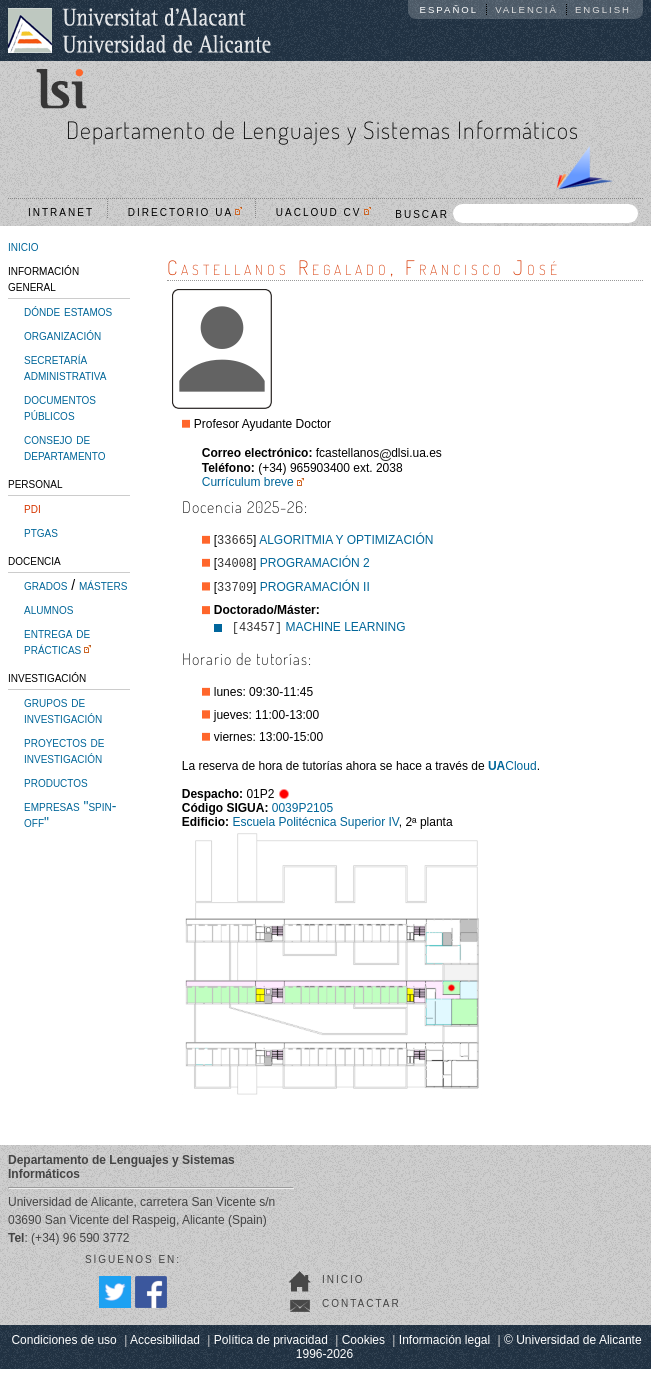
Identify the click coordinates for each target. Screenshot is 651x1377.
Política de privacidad (271, 1348)
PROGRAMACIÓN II (315, 593)
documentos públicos (60, 407)
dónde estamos (68, 311)
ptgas (41, 532)
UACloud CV (323, 212)
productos (56, 782)
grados (45, 585)
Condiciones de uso (63, 1348)
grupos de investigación (63, 710)
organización (62, 335)
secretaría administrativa (65, 367)
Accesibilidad (165, 1348)
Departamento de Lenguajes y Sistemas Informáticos (322, 129)
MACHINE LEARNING (346, 635)
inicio (23, 246)
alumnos (48, 609)
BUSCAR (516, 213)
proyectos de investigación (64, 750)
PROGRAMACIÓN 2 (315, 567)
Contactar (361, 1311)
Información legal (444, 1348)
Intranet (61, 212)
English (603, 9)
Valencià (526, 9)
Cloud (512, 774)
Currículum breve (248, 482)
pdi (32, 508)
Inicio (343, 1287)
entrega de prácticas (57, 641)
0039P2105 (302, 816)
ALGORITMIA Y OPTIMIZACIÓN (346, 542)
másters (103, 585)
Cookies (363, 1348)
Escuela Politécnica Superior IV (315, 830)
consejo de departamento (65, 447)
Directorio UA (185, 212)
